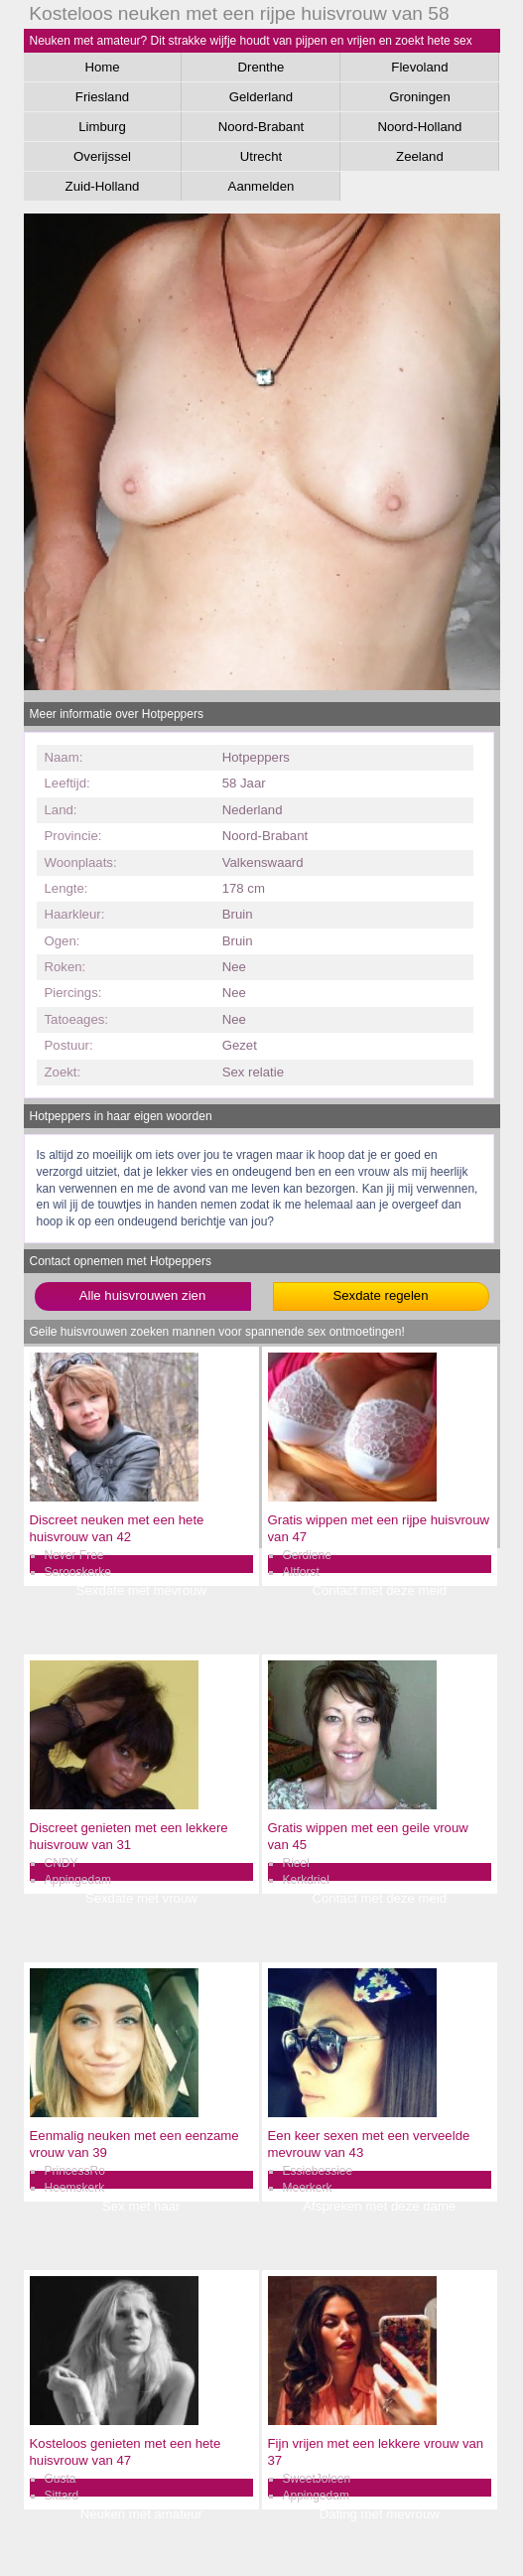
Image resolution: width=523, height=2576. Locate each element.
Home (101, 67)
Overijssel (102, 156)
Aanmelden (261, 186)
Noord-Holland (419, 126)
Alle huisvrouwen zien (142, 1295)
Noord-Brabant (261, 126)
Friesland (102, 96)
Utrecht (261, 156)
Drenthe (260, 67)
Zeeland (420, 156)
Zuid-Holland (102, 186)
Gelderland (261, 96)
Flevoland (419, 67)
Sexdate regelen (380, 1295)
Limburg (102, 126)
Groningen (420, 96)
